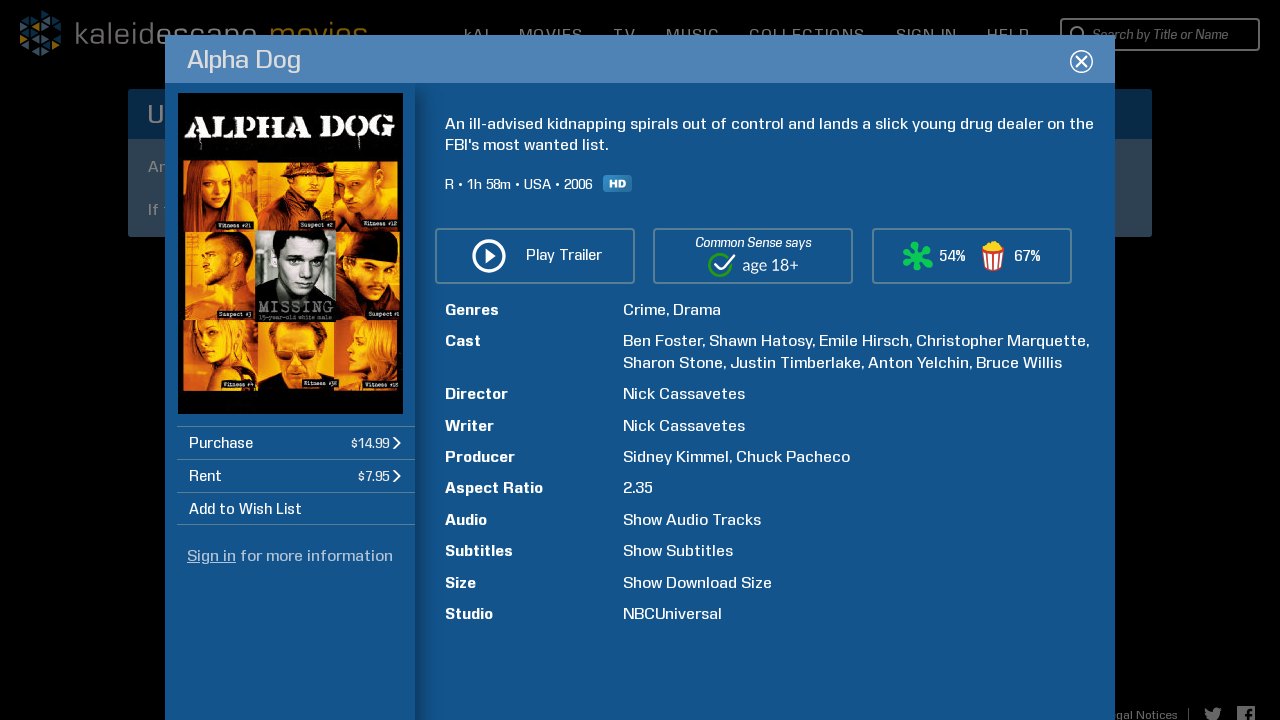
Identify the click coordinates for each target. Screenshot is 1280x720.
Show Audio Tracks (692, 519)
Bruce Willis (1019, 362)
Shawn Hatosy (760, 340)
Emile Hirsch (864, 340)
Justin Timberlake (795, 362)
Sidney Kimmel (676, 456)
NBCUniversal (672, 613)
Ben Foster (662, 340)
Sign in (211, 555)
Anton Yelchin (918, 362)
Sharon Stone (673, 362)
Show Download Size (697, 582)
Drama (697, 309)
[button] (296, 442)
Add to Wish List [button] (245, 509)
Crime (644, 309)
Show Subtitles (678, 550)
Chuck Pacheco (793, 456)
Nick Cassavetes (684, 393)
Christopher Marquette (1001, 340)
